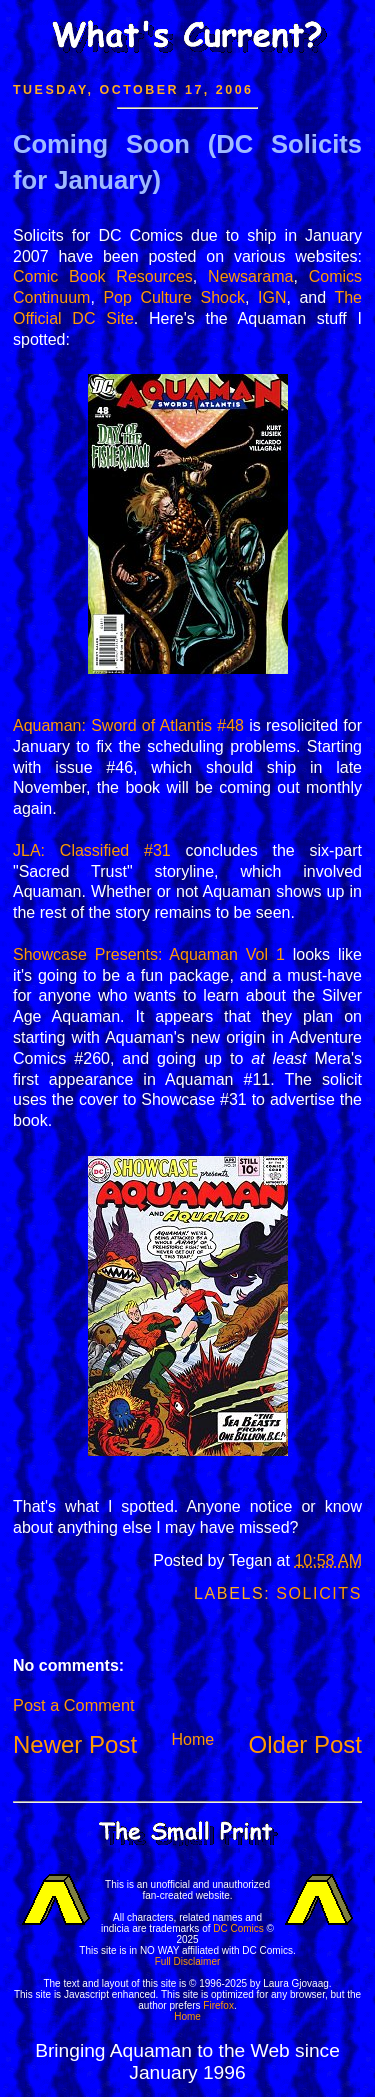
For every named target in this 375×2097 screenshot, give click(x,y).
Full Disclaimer (188, 1961)
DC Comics (238, 1928)
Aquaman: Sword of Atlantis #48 (128, 725)
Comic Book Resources (103, 276)
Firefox (218, 2005)
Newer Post (75, 1744)
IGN (272, 297)
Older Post (305, 1744)
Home (192, 1739)
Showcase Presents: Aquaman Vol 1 (149, 954)
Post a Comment (73, 1705)
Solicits (319, 1593)
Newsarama (250, 276)
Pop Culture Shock (174, 297)
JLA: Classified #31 (92, 850)
